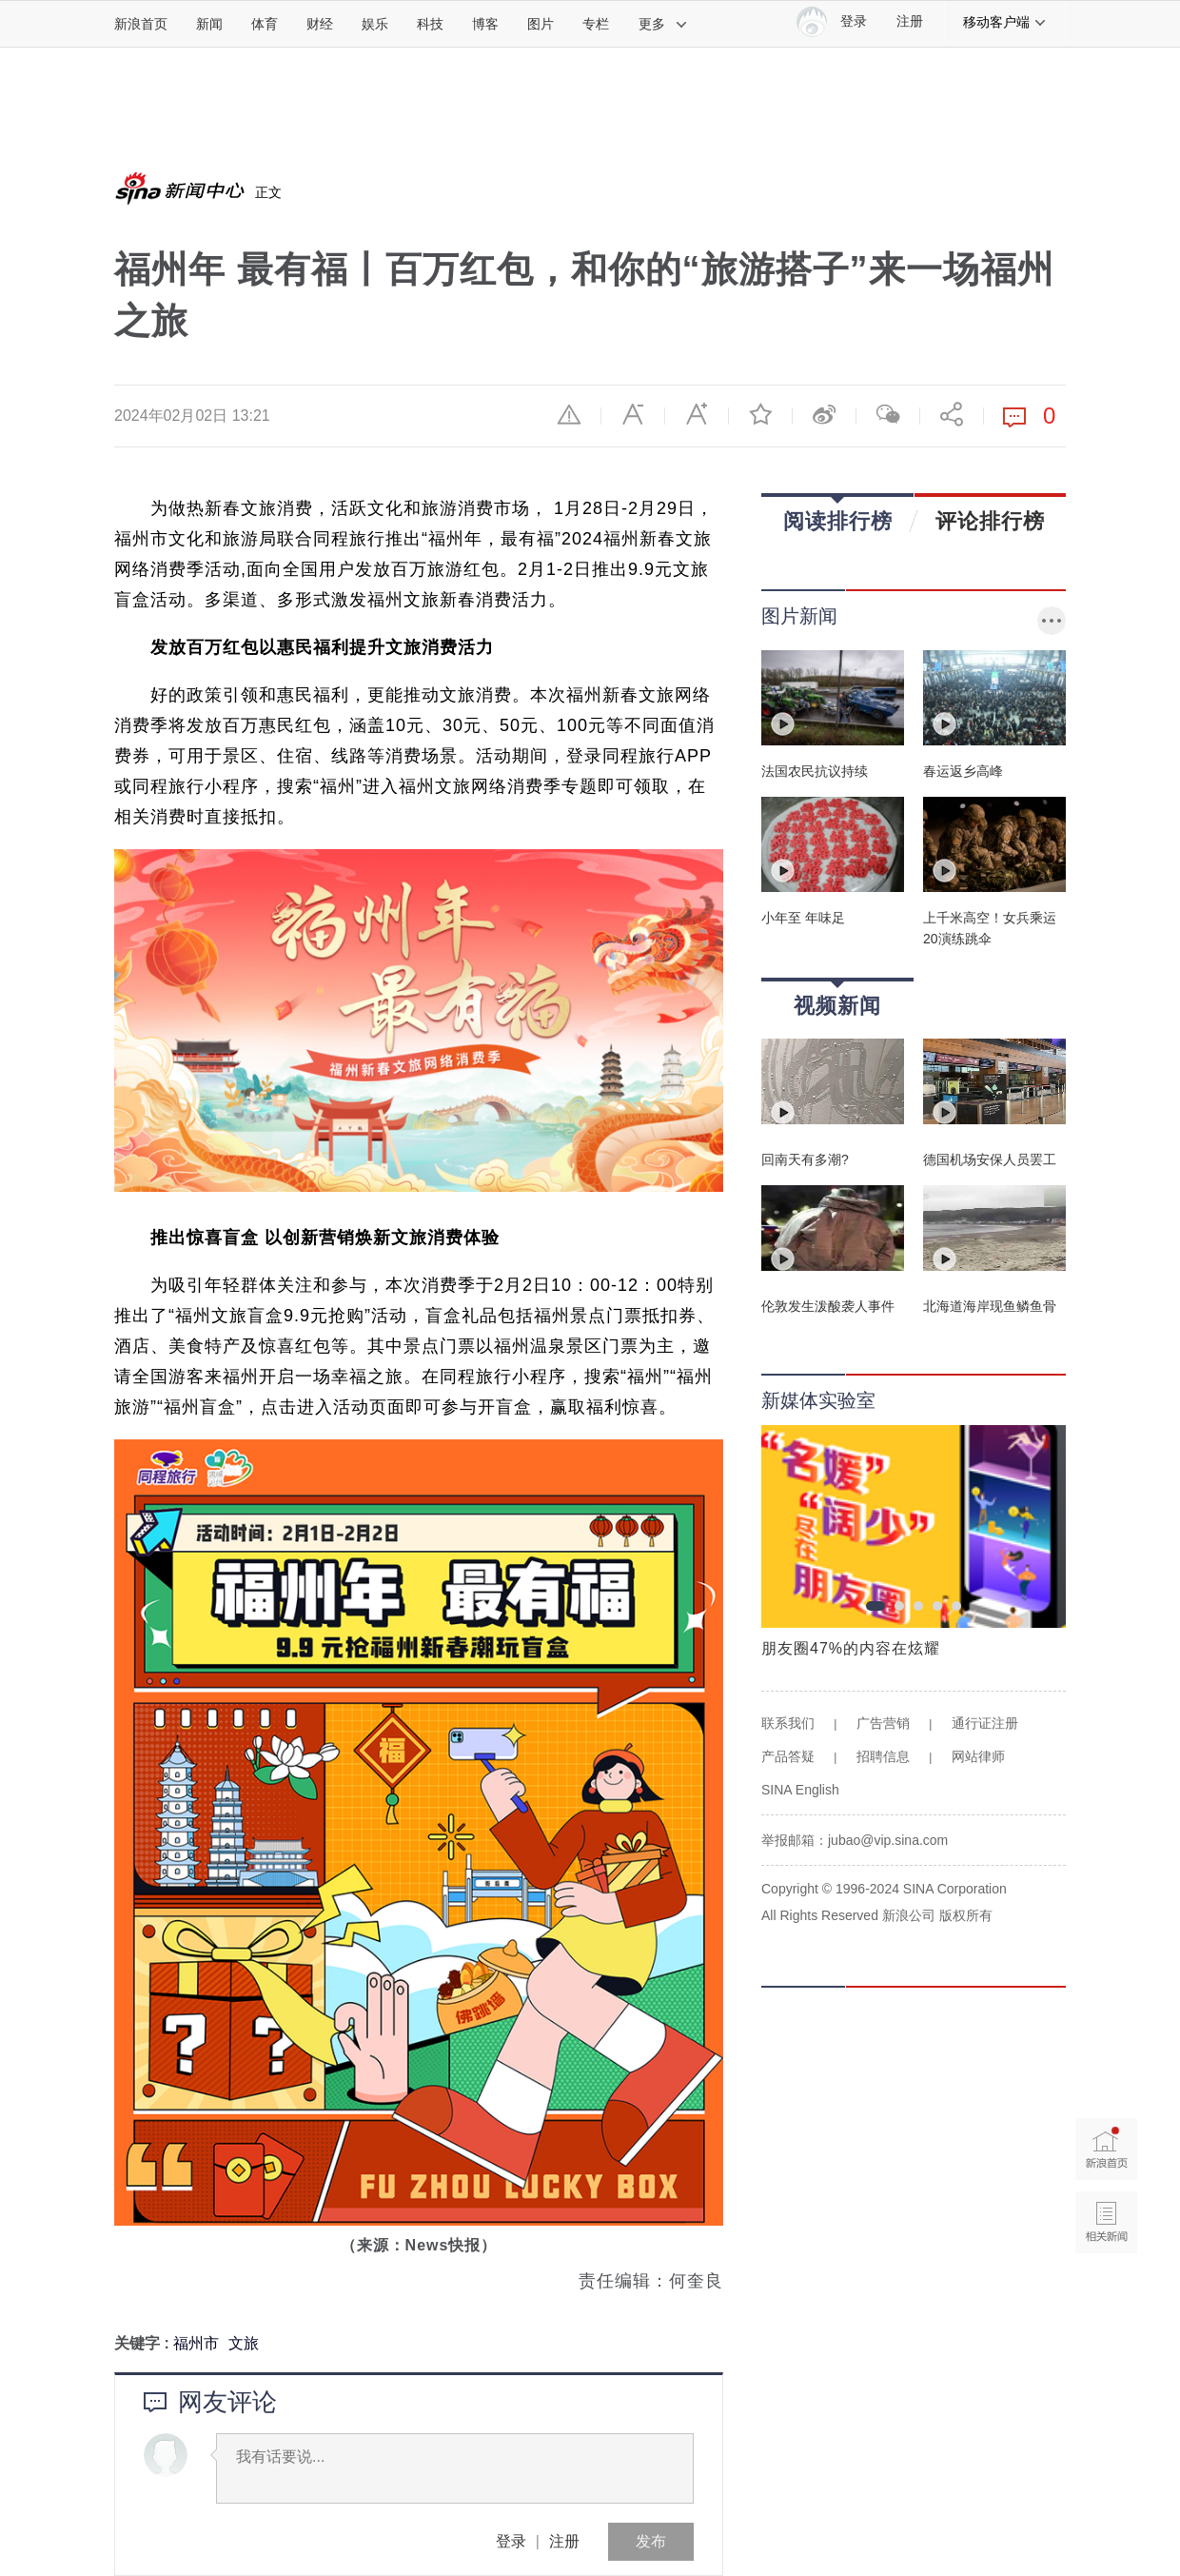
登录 (511, 2541)
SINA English (800, 1789)
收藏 (760, 414)
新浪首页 (140, 23)
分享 (951, 414)
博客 (485, 23)
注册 (909, 21)
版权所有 (966, 1915)
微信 (887, 414)
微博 (824, 414)
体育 (264, 23)
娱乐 (375, 23)
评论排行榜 (990, 520)
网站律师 (978, 1756)
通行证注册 (985, 1723)
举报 (569, 414)
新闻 (209, 23)
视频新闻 (837, 999)
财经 (319, 23)
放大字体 (696, 414)
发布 (651, 2541)
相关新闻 (1106, 2222)
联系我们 (788, 1723)
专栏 (595, 23)
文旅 (243, 2343)
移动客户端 (1005, 22)
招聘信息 (883, 1756)
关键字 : (143, 2343)
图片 (540, 23)
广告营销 (883, 1723)
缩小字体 (632, 414)
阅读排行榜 (838, 514)
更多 (663, 23)
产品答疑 (788, 1756)
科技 (430, 23)
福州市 (196, 2343)
